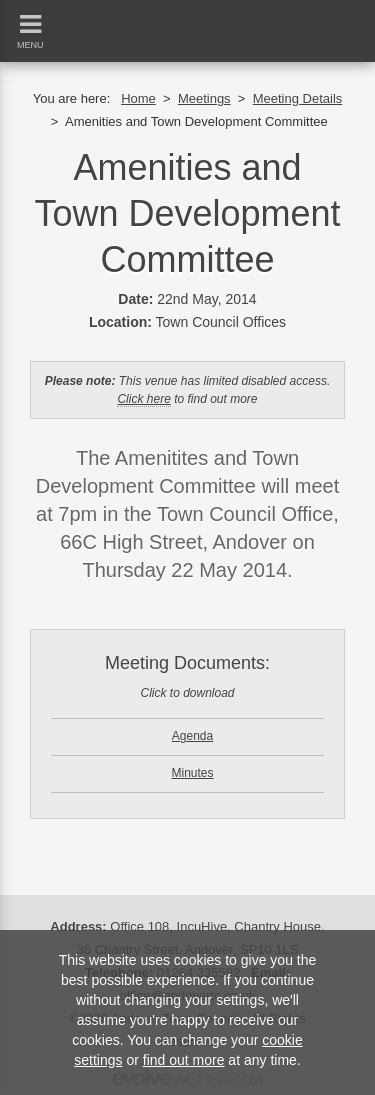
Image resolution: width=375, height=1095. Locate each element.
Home (138, 98)
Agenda (192, 736)
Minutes (192, 773)
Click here (143, 399)
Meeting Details (298, 98)
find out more (184, 1060)
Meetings (204, 98)
